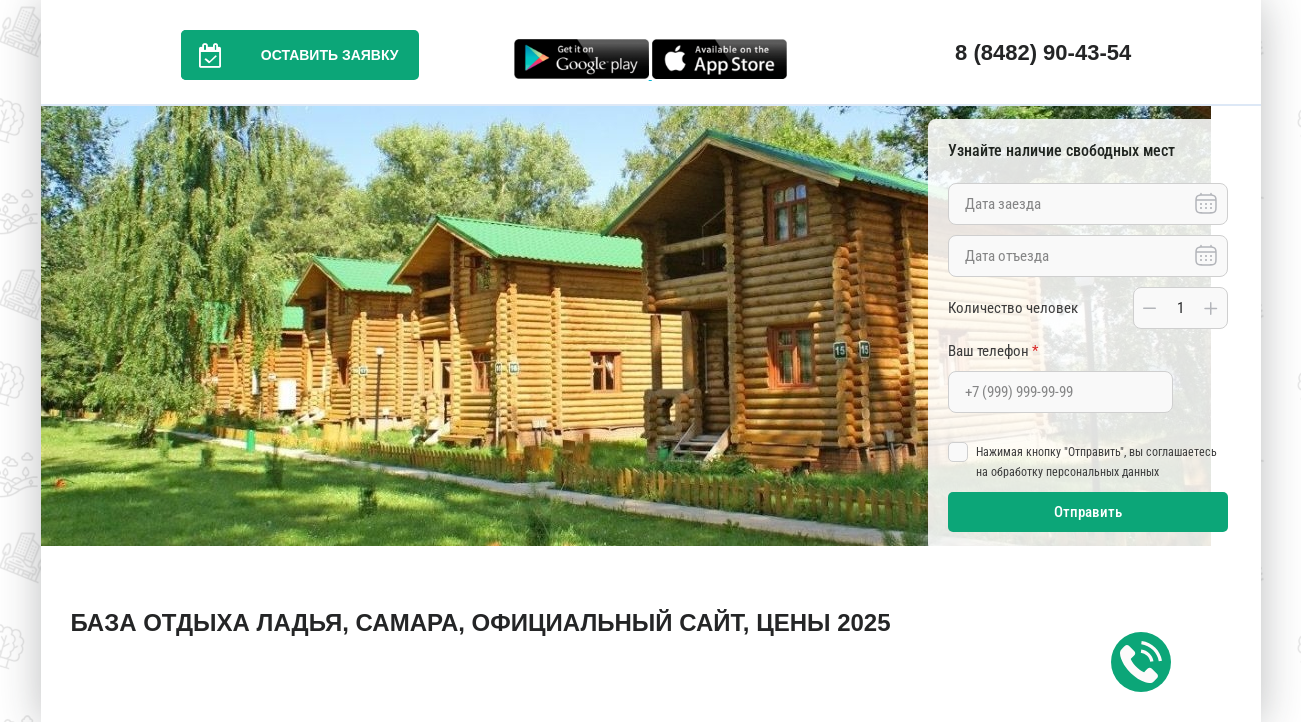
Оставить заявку (290, 55)
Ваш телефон (993, 351)
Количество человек (1013, 308)
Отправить (1088, 512)
